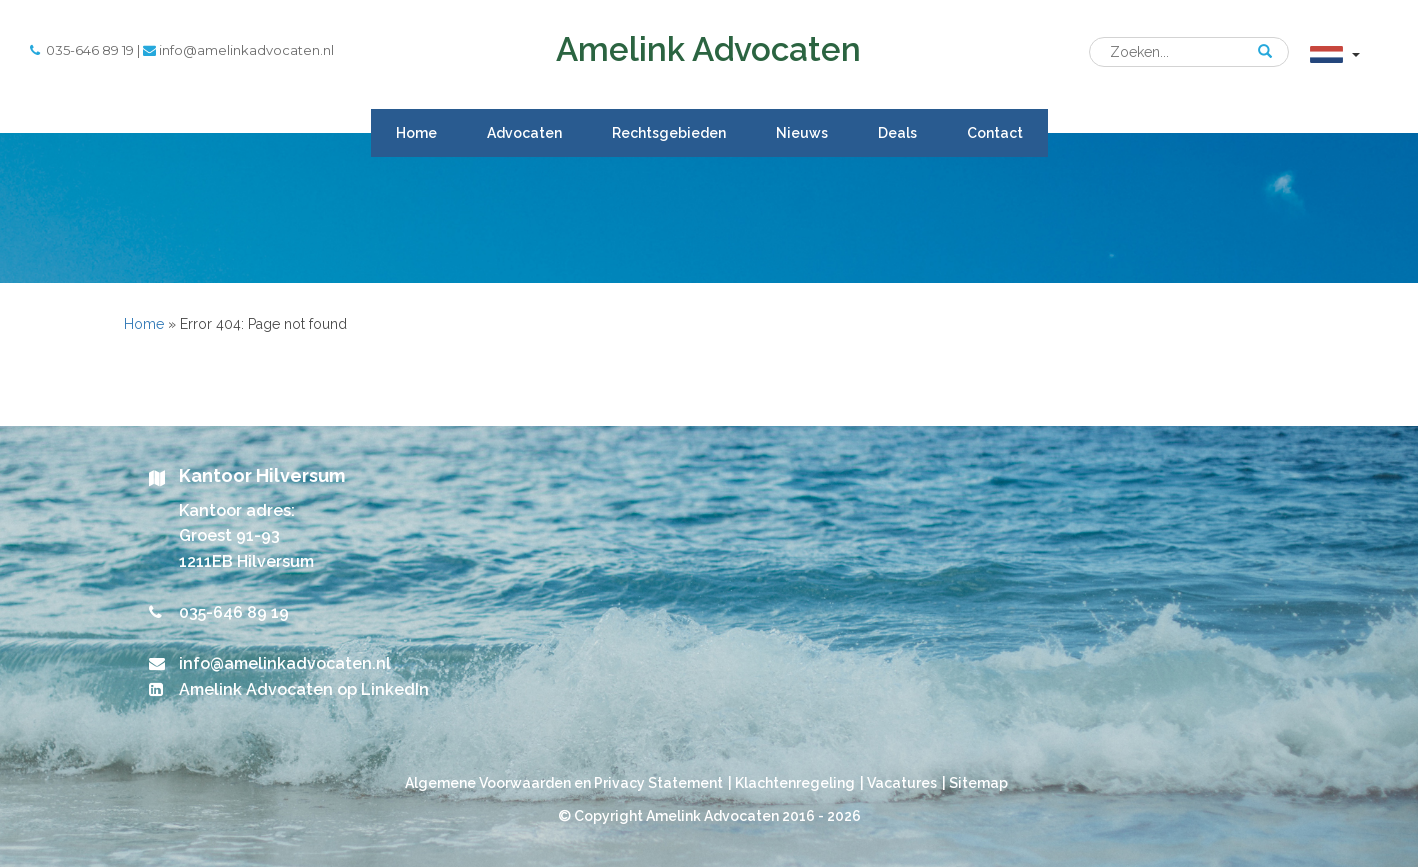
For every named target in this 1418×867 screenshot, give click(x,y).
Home (416, 133)
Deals (897, 133)
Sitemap (978, 783)
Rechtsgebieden (669, 133)
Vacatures (902, 783)
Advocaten (524, 133)
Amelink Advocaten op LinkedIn (304, 689)
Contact (995, 133)
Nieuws (802, 133)
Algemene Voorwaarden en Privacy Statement (564, 783)
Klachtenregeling (795, 783)
